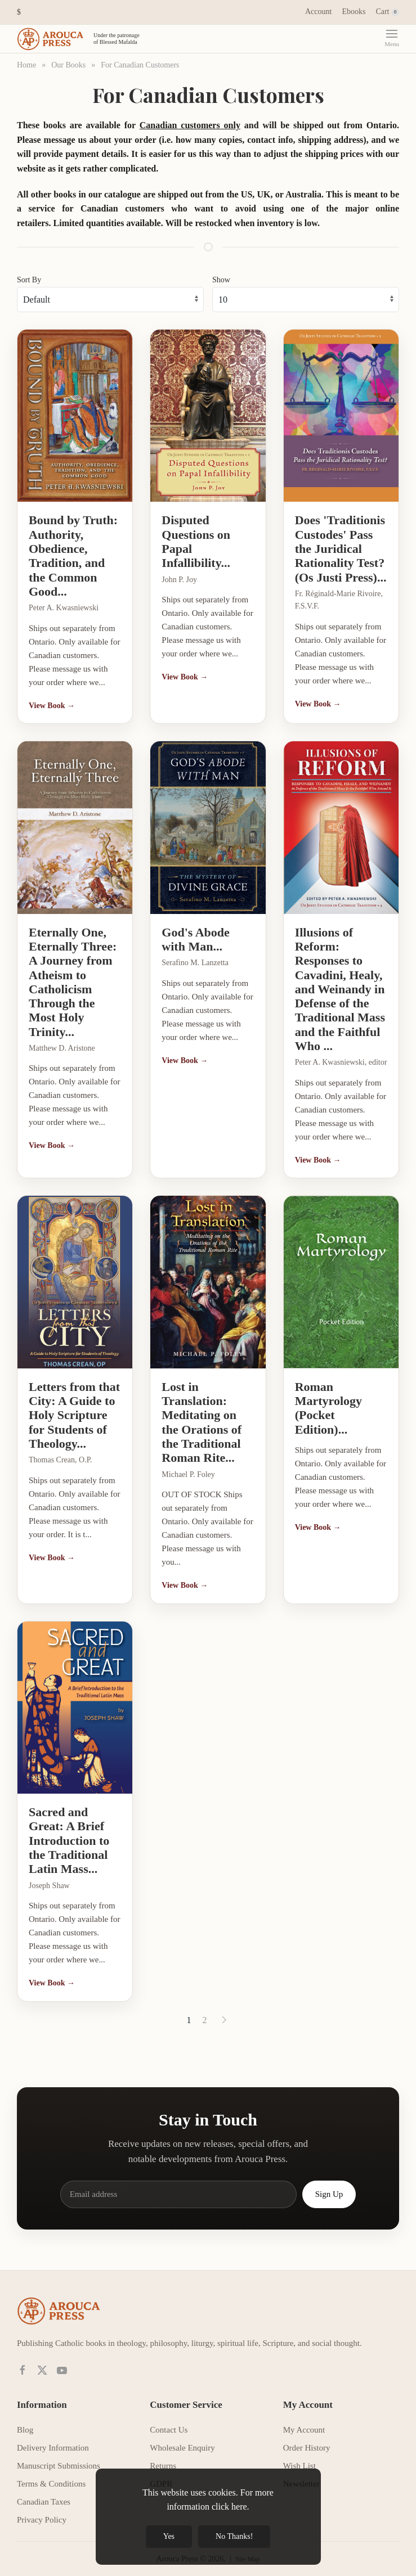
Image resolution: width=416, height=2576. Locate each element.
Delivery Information (53, 2439)
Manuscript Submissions (58, 2457)
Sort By (29, 271)
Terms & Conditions (51, 2475)
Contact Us (168, 2421)
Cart (387, 11)
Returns (163, 2457)
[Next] (224, 2011)
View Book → (52, 697)
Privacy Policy (41, 2511)
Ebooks (353, 11)
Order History (306, 2439)
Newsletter (301, 2475)
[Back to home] (80, 39)
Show (221, 271)
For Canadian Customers (140, 65)
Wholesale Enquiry (182, 2439)
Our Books (68, 65)
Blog (25, 2421)
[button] (19, 12)
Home (26, 65)
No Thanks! (234, 2536)
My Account (304, 2421)
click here (229, 2506)
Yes (169, 2536)
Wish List (299, 2457)
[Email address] (178, 2186)
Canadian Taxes (43, 2493)
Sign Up (329, 2185)
